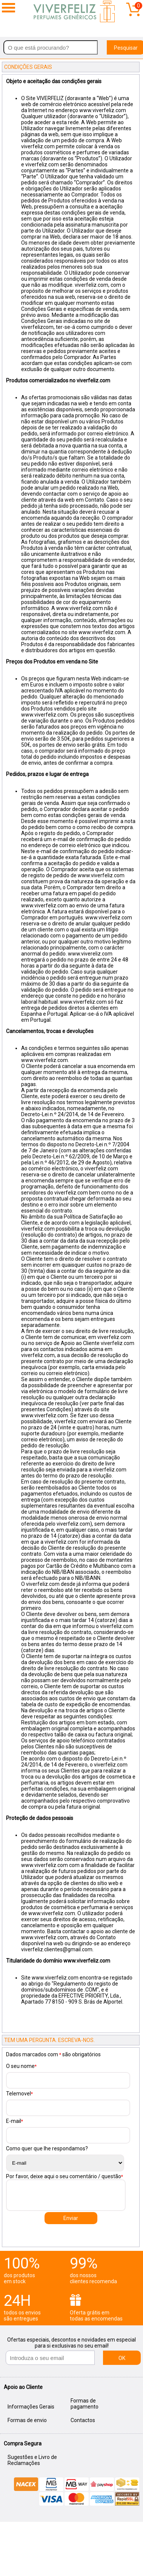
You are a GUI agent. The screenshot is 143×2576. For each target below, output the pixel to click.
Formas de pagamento (84, 2404)
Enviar (70, 2218)
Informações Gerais (31, 2407)
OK (121, 2358)
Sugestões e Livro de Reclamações (32, 2460)
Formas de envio (27, 2420)
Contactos (83, 2420)
